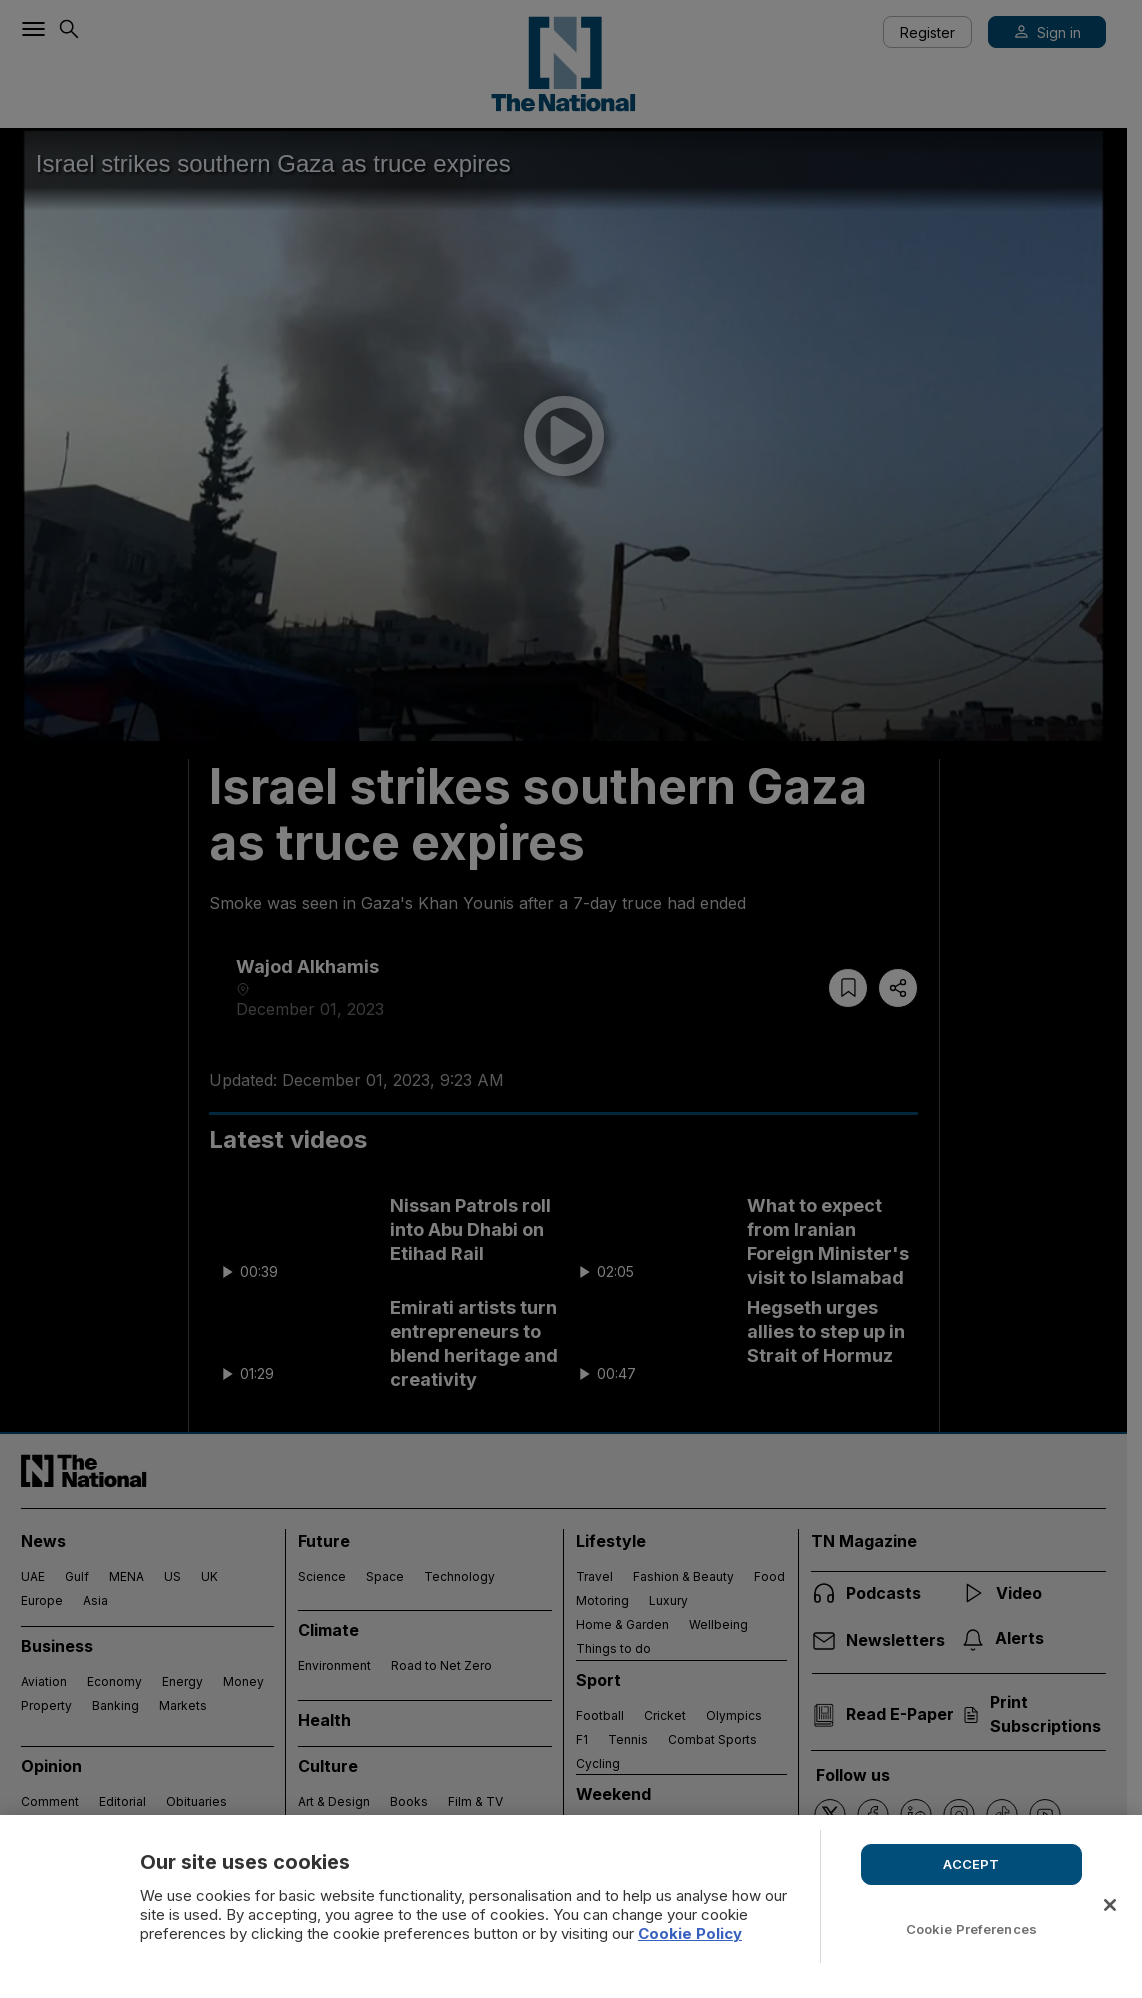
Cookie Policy (690, 1933)
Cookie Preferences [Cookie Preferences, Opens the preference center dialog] (971, 1929)
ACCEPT (971, 1864)
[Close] (1110, 1905)
